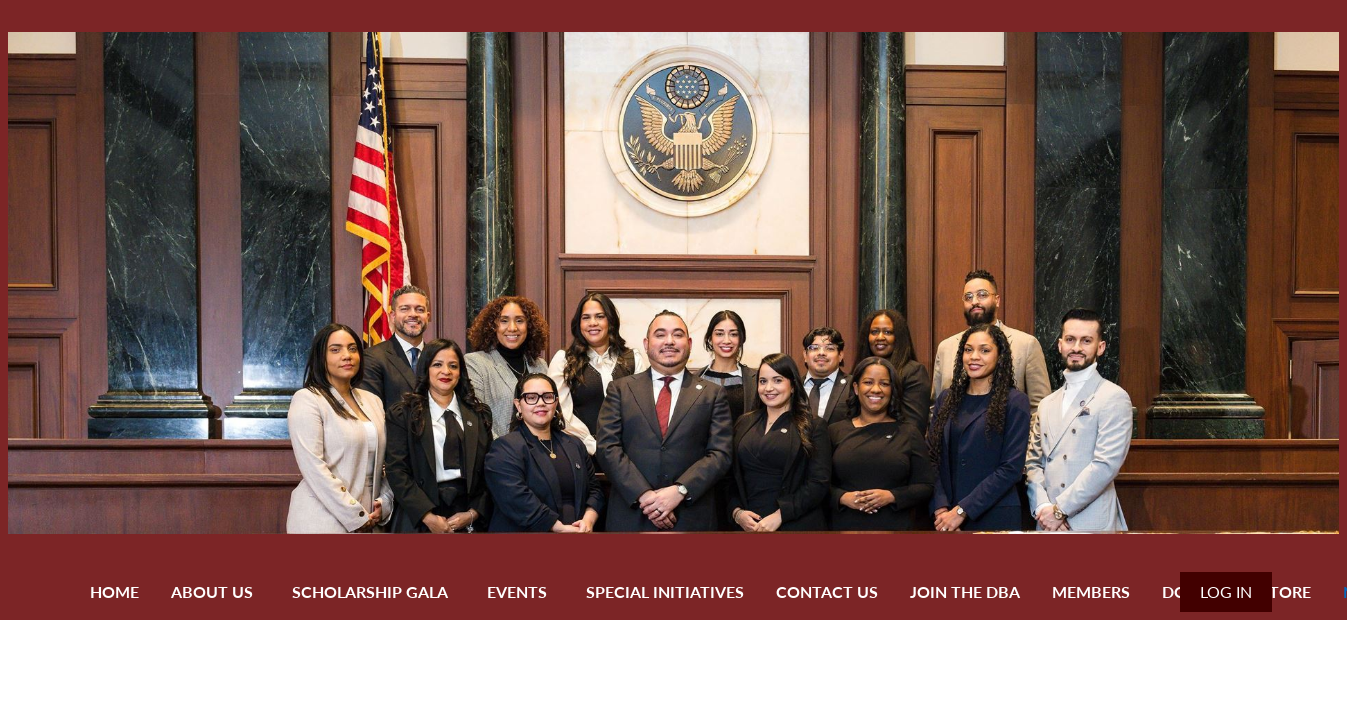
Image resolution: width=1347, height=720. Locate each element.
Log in (1226, 591)
